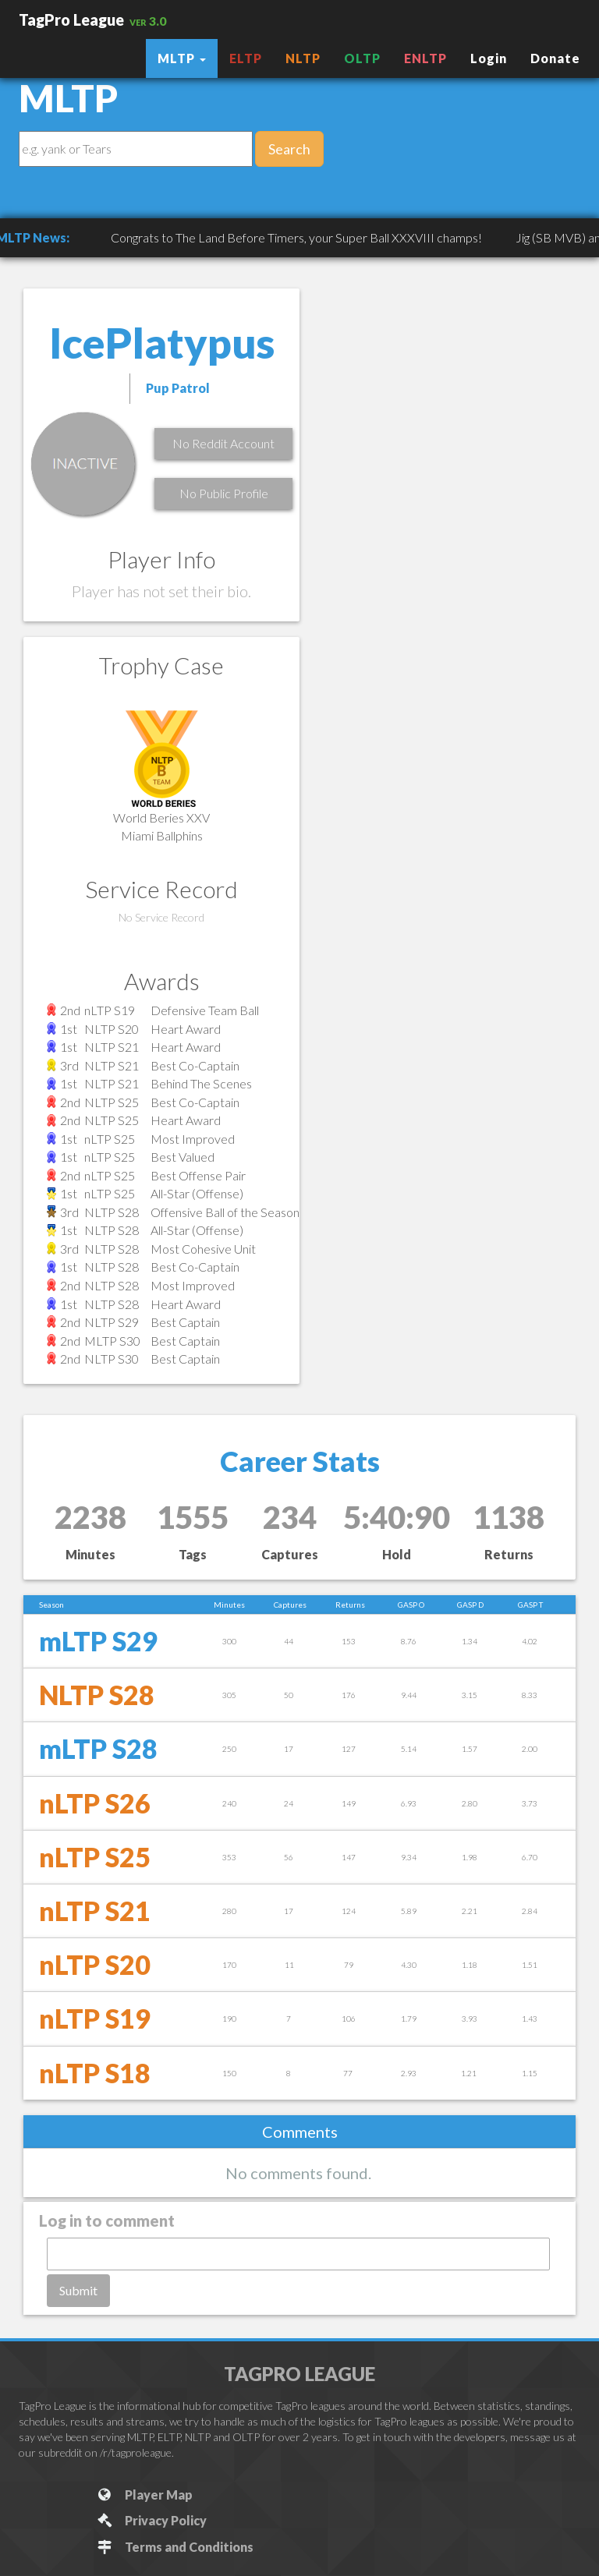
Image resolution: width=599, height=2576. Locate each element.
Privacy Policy (151, 2520)
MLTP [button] (182, 58)
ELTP (245, 58)
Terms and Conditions (174, 2546)
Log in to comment (107, 2220)
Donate (555, 58)
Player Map (144, 2494)
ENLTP (425, 58)
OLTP (362, 58)
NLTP (303, 58)
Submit (78, 2290)
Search (289, 148)
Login (488, 58)
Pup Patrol (178, 387)
